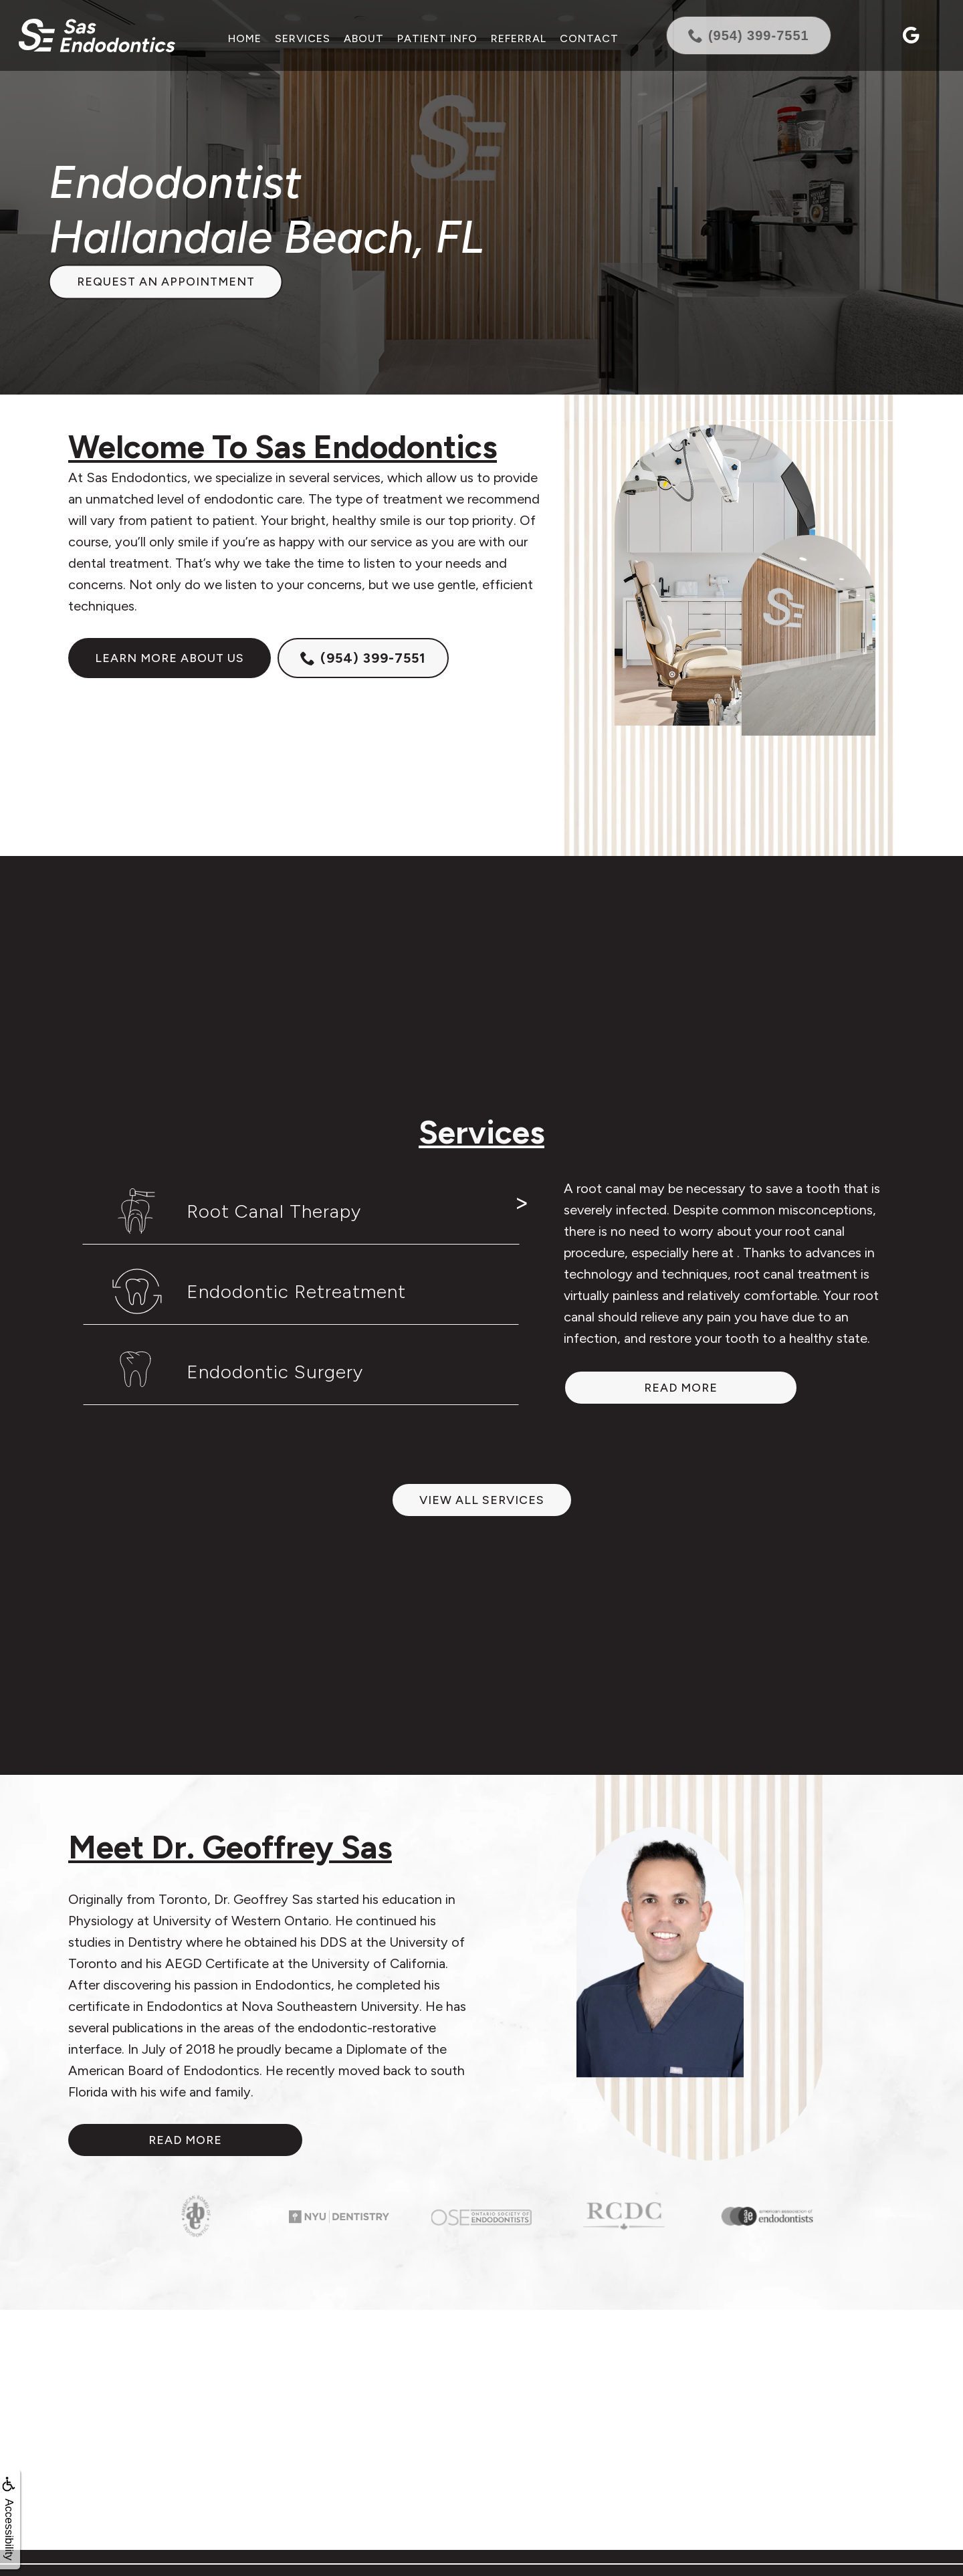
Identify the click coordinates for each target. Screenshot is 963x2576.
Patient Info (437, 38)
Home (244, 38)
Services (302, 38)
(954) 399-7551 (363, 658)
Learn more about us (169, 658)
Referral (518, 38)
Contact (588, 38)
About (363, 38)
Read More (185, 2140)
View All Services (481, 1500)
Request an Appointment (166, 282)
